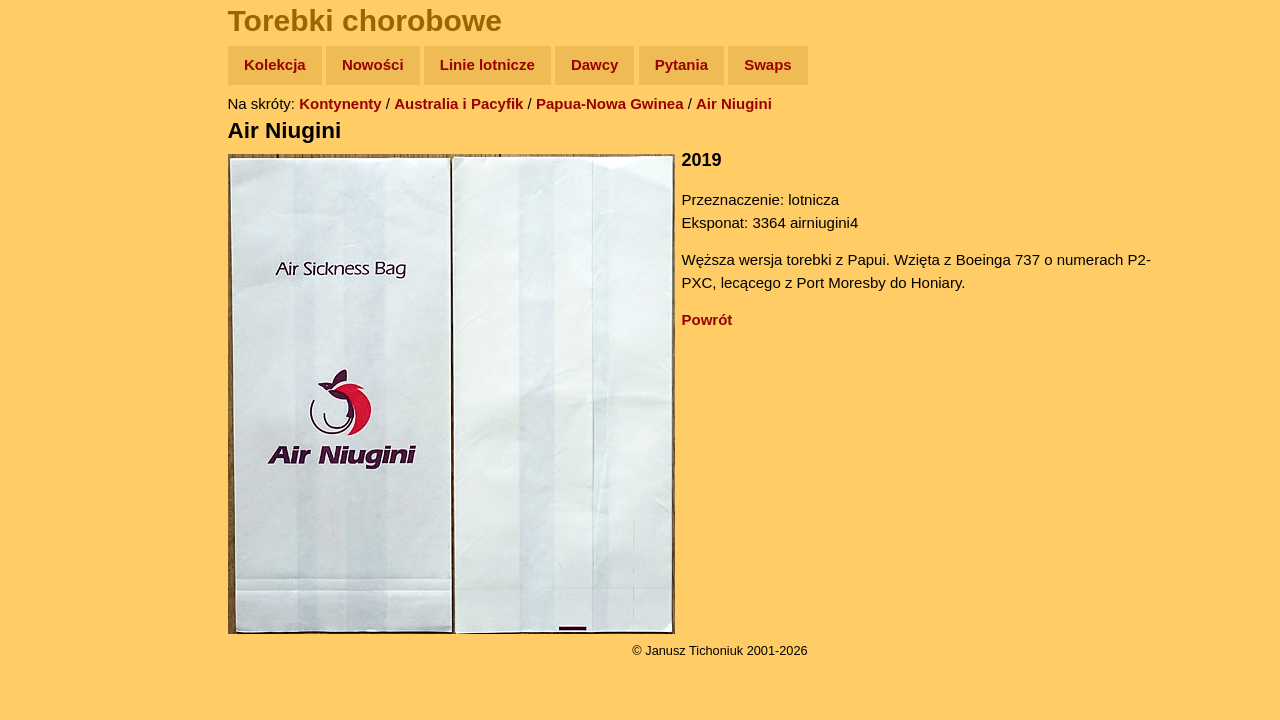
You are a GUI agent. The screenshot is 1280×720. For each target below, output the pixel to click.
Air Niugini (734, 103)
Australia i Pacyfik (458, 103)
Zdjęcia (59, 181)
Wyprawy (66, 142)
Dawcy (595, 64)
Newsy (57, 219)
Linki (51, 373)
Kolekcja (275, 64)
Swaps (768, 64)
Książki (59, 258)
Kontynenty (340, 103)
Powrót (707, 319)
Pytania (681, 64)
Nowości (373, 64)
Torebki (60, 412)
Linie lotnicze (487, 64)
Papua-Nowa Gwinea (610, 103)
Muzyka (60, 296)
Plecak (57, 335)
